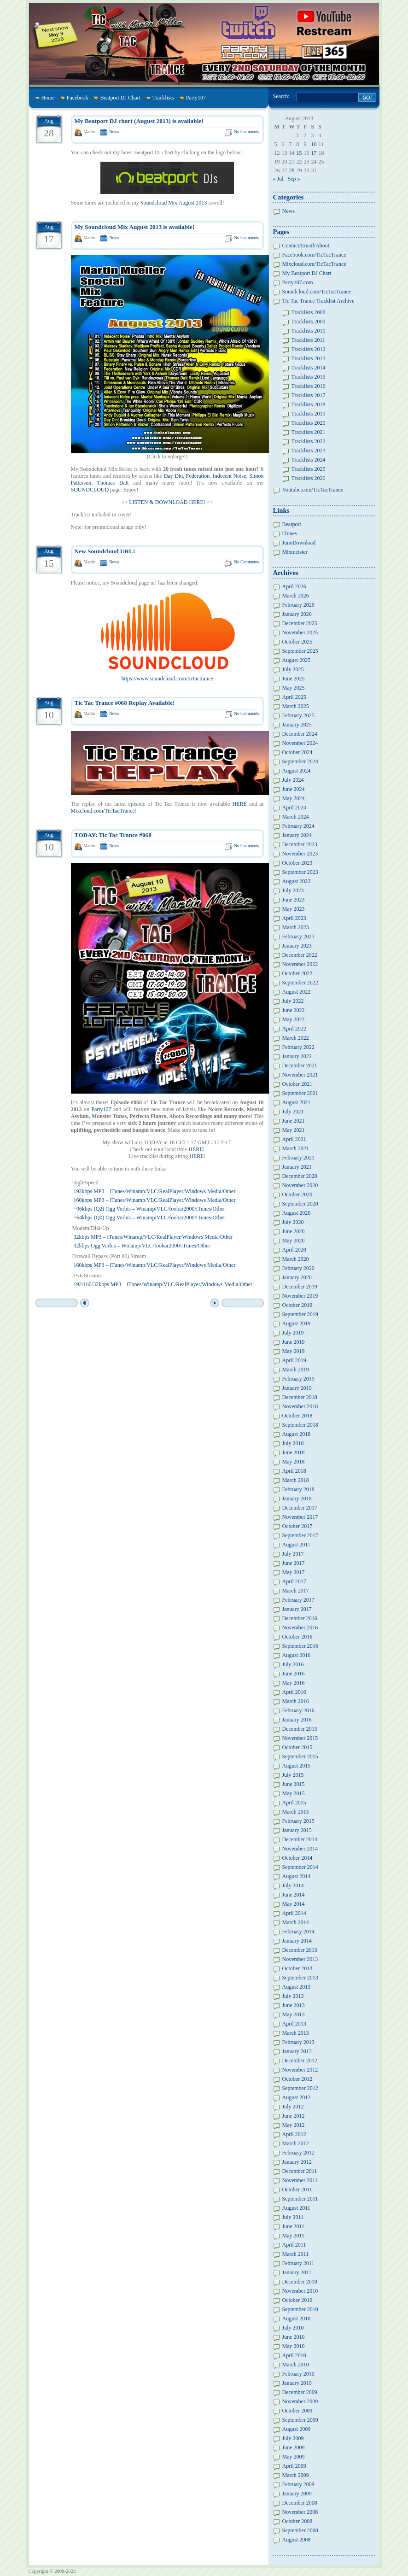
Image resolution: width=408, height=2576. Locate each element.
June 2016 (293, 1673)
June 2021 (293, 1121)
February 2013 (298, 2042)
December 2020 (299, 1176)
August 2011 (296, 2208)
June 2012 (293, 2116)
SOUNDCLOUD (90, 489)
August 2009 (296, 2429)
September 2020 (300, 1203)
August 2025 (296, 660)
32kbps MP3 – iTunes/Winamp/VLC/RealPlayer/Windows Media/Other (153, 1237)
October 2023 (297, 863)
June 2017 (293, 1563)
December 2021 (299, 1065)
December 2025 (299, 623)
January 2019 (297, 1388)
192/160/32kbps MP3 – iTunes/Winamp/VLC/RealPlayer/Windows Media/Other (163, 1284)
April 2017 (294, 1581)
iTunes (289, 533)
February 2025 (298, 715)
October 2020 (297, 1194)
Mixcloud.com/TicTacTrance (103, 811)
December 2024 (299, 734)
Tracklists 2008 (308, 312)
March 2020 (295, 1259)
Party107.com (297, 282)
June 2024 (293, 789)
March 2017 (295, 1590)
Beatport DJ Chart (120, 97)
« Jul (278, 179)
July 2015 (293, 1775)
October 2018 (297, 1415)
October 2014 (297, 1858)
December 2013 (299, 1950)
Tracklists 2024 (308, 460)
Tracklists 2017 (308, 395)
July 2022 (293, 1001)
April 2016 (294, 1692)
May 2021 (293, 1130)
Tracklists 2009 (308, 321)
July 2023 (293, 890)
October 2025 (297, 641)
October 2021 (297, 1084)
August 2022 (296, 992)
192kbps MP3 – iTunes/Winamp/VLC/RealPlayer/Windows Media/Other (155, 1191)
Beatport (291, 524)
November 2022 (300, 964)
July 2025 (293, 669)
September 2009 (300, 2420)
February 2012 (298, 2152)
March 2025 (295, 706)
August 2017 (296, 1544)
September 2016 (300, 1646)
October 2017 (297, 1526)
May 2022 (293, 1019)
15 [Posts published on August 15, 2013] (299, 153)
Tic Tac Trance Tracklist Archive (318, 301)
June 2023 (293, 899)
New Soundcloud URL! (105, 551)
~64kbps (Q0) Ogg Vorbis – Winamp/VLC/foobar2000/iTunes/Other (149, 1217)
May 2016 (293, 1683)
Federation (198, 476)
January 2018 (297, 1498)
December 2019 (299, 1286)
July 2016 (293, 1664)
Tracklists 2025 (308, 469)
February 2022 (298, 1047)
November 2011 (300, 2180)
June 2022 (293, 1010)
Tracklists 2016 (308, 386)
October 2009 (297, 2410)
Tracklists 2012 (308, 349)
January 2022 (297, 1056)
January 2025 (297, 724)
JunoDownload (299, 542)
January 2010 (297, 2383)
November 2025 (300, 632)
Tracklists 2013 (308, 358)
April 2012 (294, 2134)
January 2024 (297, 835)
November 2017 (300, 1517)
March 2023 (295, 927)
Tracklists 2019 (308, 413)
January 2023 (297, 946)
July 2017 (293, 1554)
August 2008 (296, 2539)
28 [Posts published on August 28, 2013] (292, 170)
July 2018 (293, 1443)
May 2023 (293, 909)
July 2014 (293, 1885)
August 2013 (296, 1987)
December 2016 (299, 1618)
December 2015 (299, 1729)
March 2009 (295, 2475)
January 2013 (297, 2051)
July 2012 (293, 2106)
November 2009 (300, 2401)
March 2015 (295, 1812)
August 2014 (296, 1876)
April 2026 (294, 586)
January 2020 (297, 1277)
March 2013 (295, 2033)
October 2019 (297, 1305)
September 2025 (300, 651)
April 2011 (294, 2245)
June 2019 (293, 1342)
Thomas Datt (113, 483)
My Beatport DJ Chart (307, 273)
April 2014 (294, 1913)
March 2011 (295, 2254)
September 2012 (300, 2088)
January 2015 (297, 1830)
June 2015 (293, 1784)
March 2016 (295, 1701)
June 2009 (293, 2447)
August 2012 (296, 2097)
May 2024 (293, 798)
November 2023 (300, 853)
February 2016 (298, 1710)
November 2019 (300, 1296)
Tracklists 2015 (308, 377)
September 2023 (300, 872)
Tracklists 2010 (308, 331)
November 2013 (300, 1959)
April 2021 (294, 1139)
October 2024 (297, 752)
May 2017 (293, 1572)
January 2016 (297, 1719)
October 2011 (297, 2189)
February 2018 (298, 1489)
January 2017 (297, 1609)
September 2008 (300, 2530)
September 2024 (300, 761)
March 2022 (295, 1038)
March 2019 (295, 1369)
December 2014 (299, 1839)
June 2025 (293, 678)
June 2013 (293, 2005)
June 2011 (293, 2226)
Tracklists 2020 (308, 423)
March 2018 (295, 1480)
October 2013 (297, 1968)
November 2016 (300, 1627)
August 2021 (296, 1102)
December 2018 (299, 1397)
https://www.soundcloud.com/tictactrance (167, 678)
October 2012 (297, 2079)
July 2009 (293, 2438)
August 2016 (296, 1655)
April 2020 (294, 1250)
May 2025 (293, 688)
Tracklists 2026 (308, 478)
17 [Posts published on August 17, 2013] (314, 153)
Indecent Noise (229, 476)
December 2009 (299, 2392)
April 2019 (294, 1360)
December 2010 (299, 2281)
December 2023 (299, 844)
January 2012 (297, 2162)
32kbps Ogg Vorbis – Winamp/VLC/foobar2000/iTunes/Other (142, 1245)
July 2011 (293, 2217)
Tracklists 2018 (308, 404)
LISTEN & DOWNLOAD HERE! (167, 502)
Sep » (294, 179)
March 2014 (295, 1922)
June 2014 (293, 1894)
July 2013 (293, 1996)
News (114, 131)
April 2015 (294, 1802)
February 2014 (298, 1931)
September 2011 (300, 2198)
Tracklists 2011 (308, 340)
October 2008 (297, 2521)
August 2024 (296, 770)
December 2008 (299, 2503)
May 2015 (293, 1793)
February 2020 (298, 1268)
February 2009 (298, 2484)
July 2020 (293, 1222)
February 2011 (298, 2263)
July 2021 (293, 1111)
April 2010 (294, 2355)
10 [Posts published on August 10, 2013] (314, 144)
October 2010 (297, 2300)
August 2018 (296, 1434)
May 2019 (293, 1351)
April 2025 (294, 697)
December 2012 (299, 2060)
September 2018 (300, 1425)
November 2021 (300, 1074)
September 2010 (300, 2309)
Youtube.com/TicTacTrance (313, 489)
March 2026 (295, 595)
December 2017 (299, 1508)
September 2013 (300, 1977)
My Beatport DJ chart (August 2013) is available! (139, 120)
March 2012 (295, 2143)
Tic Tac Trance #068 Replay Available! (125, 702)
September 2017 (300, 1535)
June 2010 (293, 2337)
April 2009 (294, 2466)
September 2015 (300, 1756)
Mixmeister (295, 552)
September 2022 (300, 982)
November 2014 (300, 1848)
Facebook (77, 97)
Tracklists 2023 (308, 450)
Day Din (173, 476)
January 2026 (297, 614)
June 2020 (293, 1231)
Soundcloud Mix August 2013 (173, 202)
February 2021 (298, 1157)
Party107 (196, 97)
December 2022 (299, 955)
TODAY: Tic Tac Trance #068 (113, 834)
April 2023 (294, 918)
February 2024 (298, 826)
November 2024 (300, 743)
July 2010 (293, 2327)
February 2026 (298, 605)
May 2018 (293, 1461)
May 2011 (293, 2235)
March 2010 (295, 2364)
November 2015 (300, 1738)
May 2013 (293, 2014)
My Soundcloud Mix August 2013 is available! (135, 226)
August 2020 (296, 1213)
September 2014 (300, 1867)
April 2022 (294, 1028)
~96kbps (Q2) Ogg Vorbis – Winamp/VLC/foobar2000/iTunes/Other (149, 1209)
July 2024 (293, 780)
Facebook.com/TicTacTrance (314, 255)
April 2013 (294, 2023)
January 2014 (297, 1941)
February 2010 (298, 2374)
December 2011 (299, 2171)
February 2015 (298, 1821)
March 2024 (295, 817)
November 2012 (300, 2070)
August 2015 (296, 1765)
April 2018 (294, 1471)
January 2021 (297, 1167)
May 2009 (293, 2456)
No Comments (246, 131)
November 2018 (300, 1406)
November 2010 (300, 2291)
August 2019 (296, 1323)
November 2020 (300, 1185)
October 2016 (297, 1636)
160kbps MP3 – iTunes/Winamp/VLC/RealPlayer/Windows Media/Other (155, 1200)
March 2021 (295, 1148)
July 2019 (293, 1332)
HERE (240, 804)
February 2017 (298, 1600)
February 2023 (298, 936)
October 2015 (297, 1747)
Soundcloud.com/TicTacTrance (316, 291)
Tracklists (163, 97)
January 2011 (297, 2272)
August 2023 (296, 881)
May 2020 (293, 1240)
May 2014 (293, 1904)
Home (48, 97)
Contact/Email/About (306, 245)
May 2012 (293, 2125)
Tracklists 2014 (308, 367)
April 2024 (294, 807)
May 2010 (293, 2346)
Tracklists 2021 (308, 432)
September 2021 (300, 1093)
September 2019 (300, 1314)
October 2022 (297, 973)
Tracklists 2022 (308, 441)
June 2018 (293, 1452)
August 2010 (296, 2318)
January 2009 (297, 2493)
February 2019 (298, 1379)
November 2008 (300, 2512)
